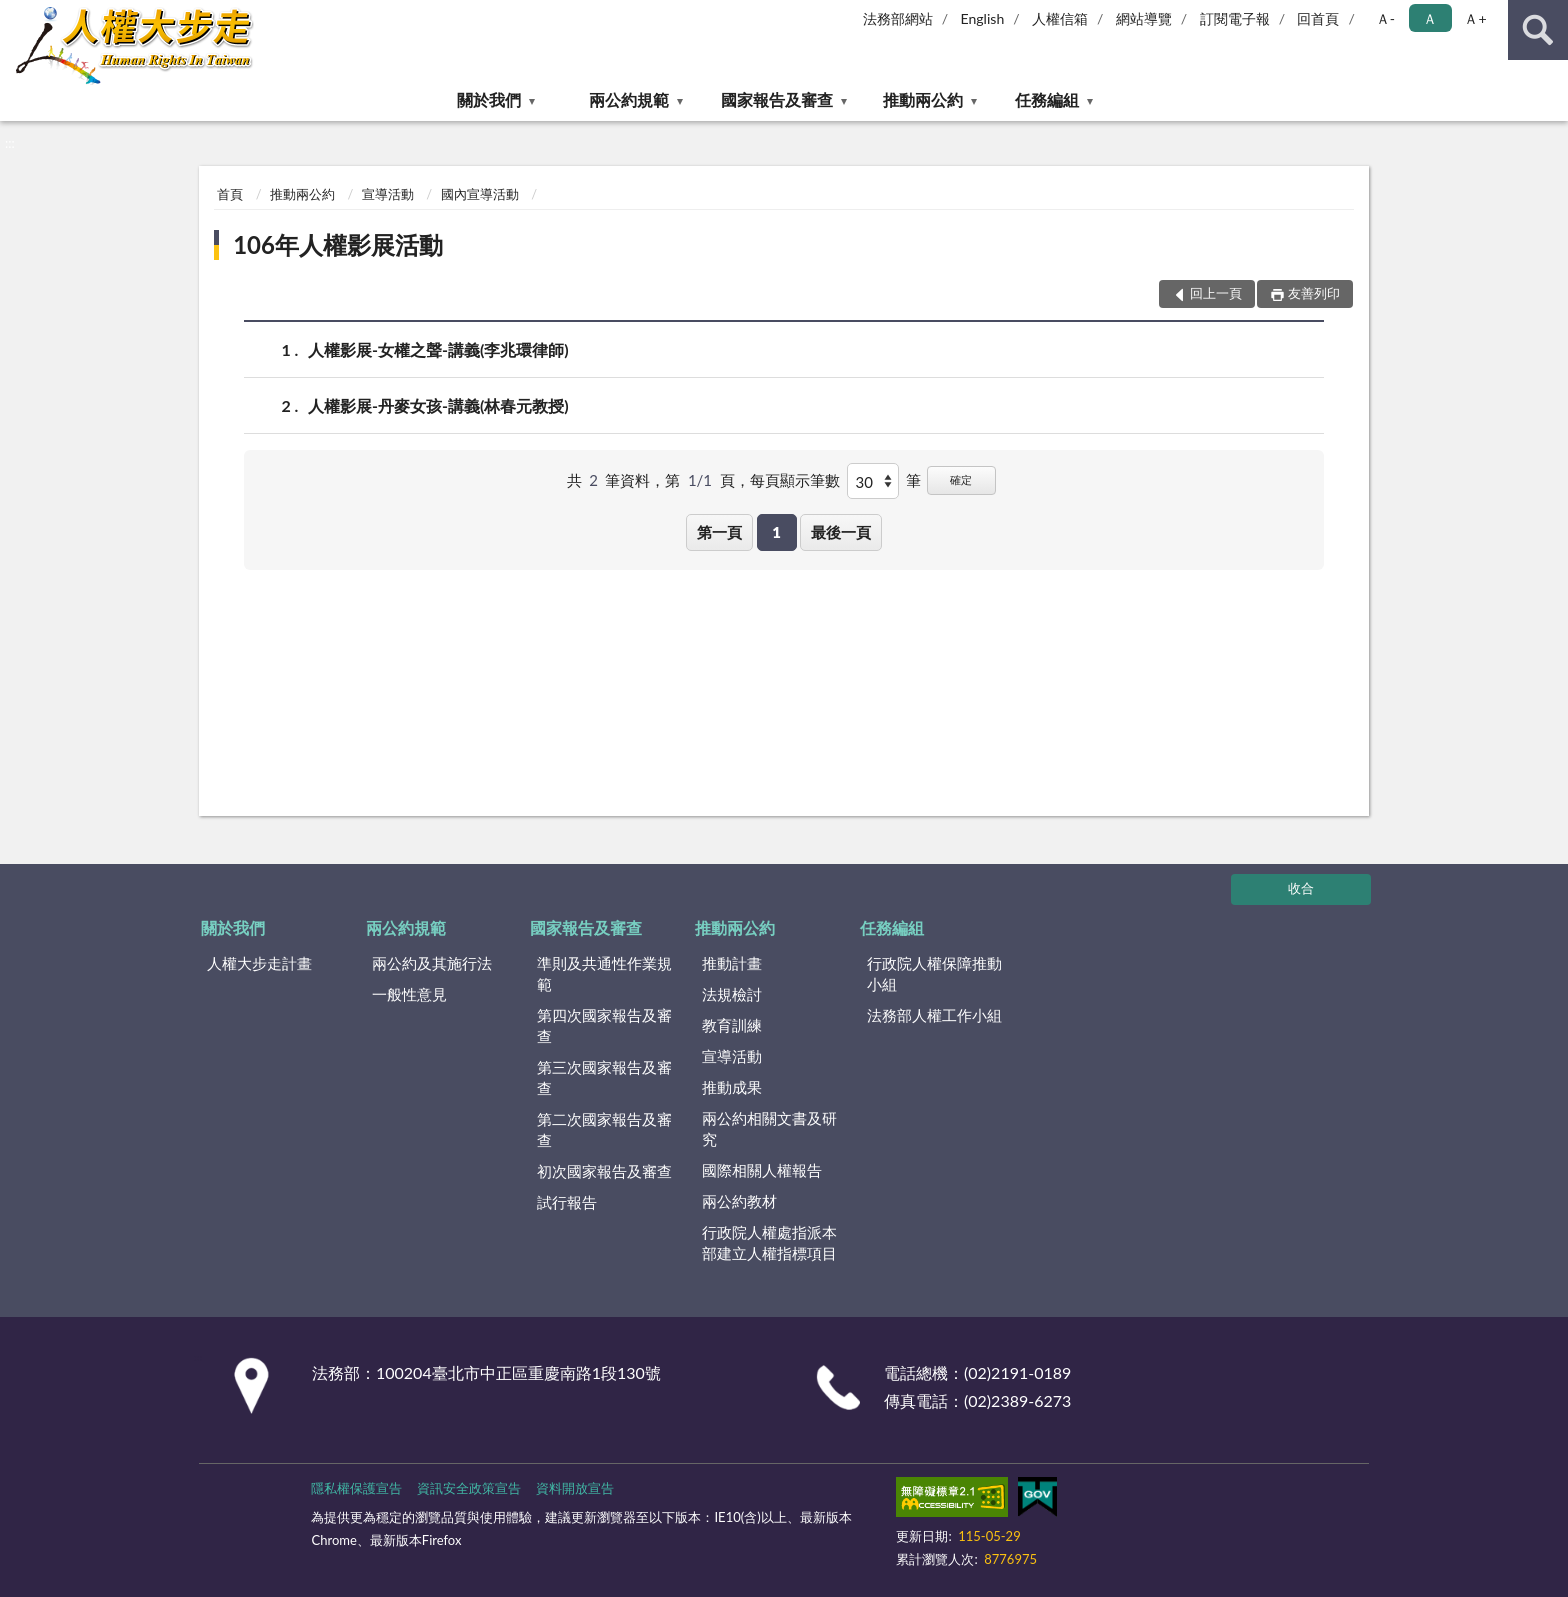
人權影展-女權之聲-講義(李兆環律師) (438, 349)
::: (16, 15)
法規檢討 (732, 994)
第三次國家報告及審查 (604, 1077)
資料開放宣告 (575, 1488)
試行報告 (567, 1202)
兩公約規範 (629, 99)
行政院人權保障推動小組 (934, 973)
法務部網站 (898, 18)
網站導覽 (1144, 18)
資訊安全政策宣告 (469, 1488)
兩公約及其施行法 (432, 963)
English (983, 18)
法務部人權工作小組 (934, 1015)
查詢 (1538, 30)
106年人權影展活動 (338, 244)
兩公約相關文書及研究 (769, 1128)
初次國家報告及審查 (604, 1171)
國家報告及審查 (777, 99)
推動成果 (732, 1087)
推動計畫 (732, 963)
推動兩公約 (923, 99)
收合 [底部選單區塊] (1301, 888)
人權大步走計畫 (259, 963)
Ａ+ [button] (1475, 18)
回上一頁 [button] (1216, 293)
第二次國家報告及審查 (604, 1129)
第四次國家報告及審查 (604, 1025)
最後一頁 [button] (841, 532)
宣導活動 (388, 194)
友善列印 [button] (1314, 293)
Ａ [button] (1430, 18)
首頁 (230, 194)
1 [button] (776, 532)
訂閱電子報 (1235, 18)
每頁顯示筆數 (795, 480)
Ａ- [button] (1385, 18)
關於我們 (489, 99)
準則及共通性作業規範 (604, 973)
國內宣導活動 (480, 194)
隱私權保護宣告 (356, 1488)
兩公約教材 (739, 1201)
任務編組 (1047, 99)
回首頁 (1318, 18)
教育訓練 (732, 1025)
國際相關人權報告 (762, 1170)
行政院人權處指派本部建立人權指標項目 (769, 1242)
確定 (961, 479)
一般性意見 (409, 994)
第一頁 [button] (719, 532)
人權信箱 (1060, 18)
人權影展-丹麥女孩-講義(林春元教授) (438, 405)
